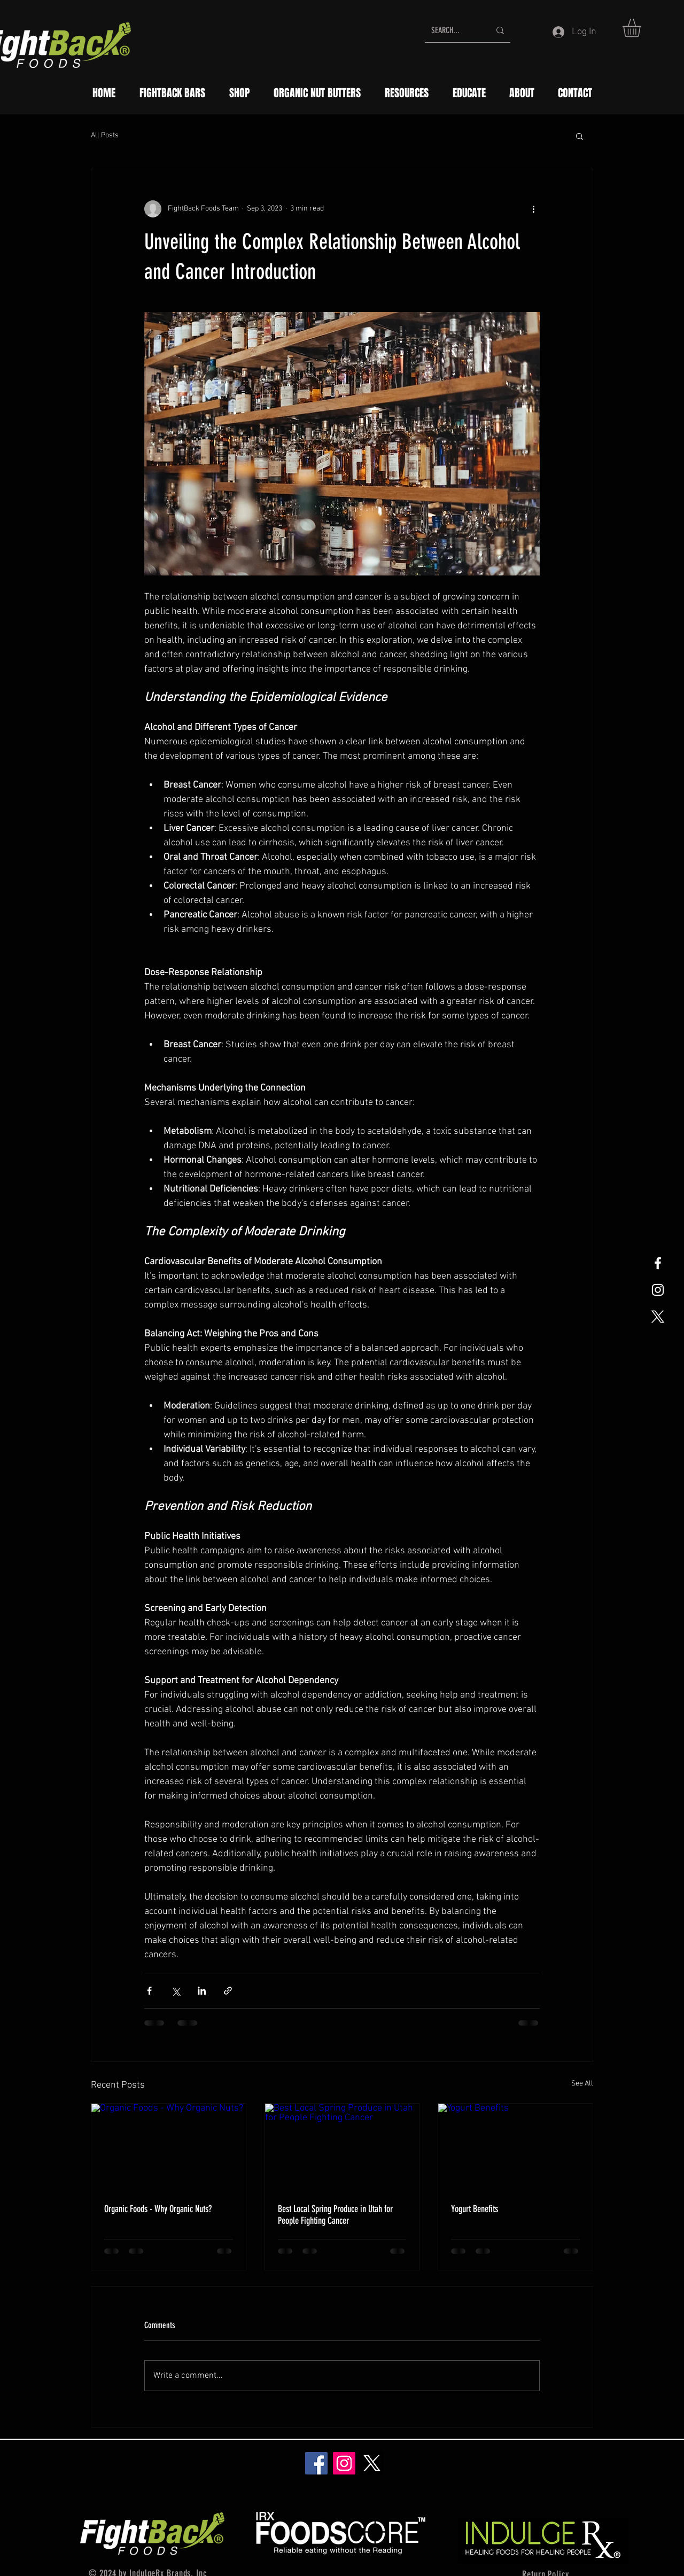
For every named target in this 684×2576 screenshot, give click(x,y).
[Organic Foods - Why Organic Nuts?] (168, 2147)
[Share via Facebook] (149, 1991)
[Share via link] (228, 1991)
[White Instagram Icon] (658, 1290)
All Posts (105, 135)
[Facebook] (316, 2463)
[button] (643, 28)
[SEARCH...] (452, 30)
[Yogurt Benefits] (515, 2147)
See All (582, 2083)
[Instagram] (344, 2463)
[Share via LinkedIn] (202, 1991)
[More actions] (533, 209)
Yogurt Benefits (474, 2209)
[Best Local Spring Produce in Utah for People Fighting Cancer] (342, 2147)
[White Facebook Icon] (658, 1263)
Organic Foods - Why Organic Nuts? (158, 2209)
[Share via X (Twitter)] (175, 1991)
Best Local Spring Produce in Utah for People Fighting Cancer (335, 2215)
